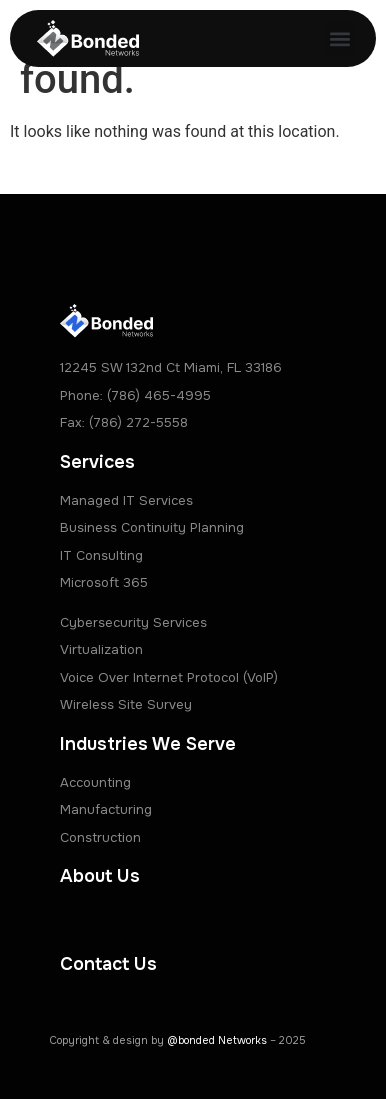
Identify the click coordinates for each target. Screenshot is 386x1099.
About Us (100, 876)
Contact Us (108, 964)
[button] (339, 38)
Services (97, 462)
